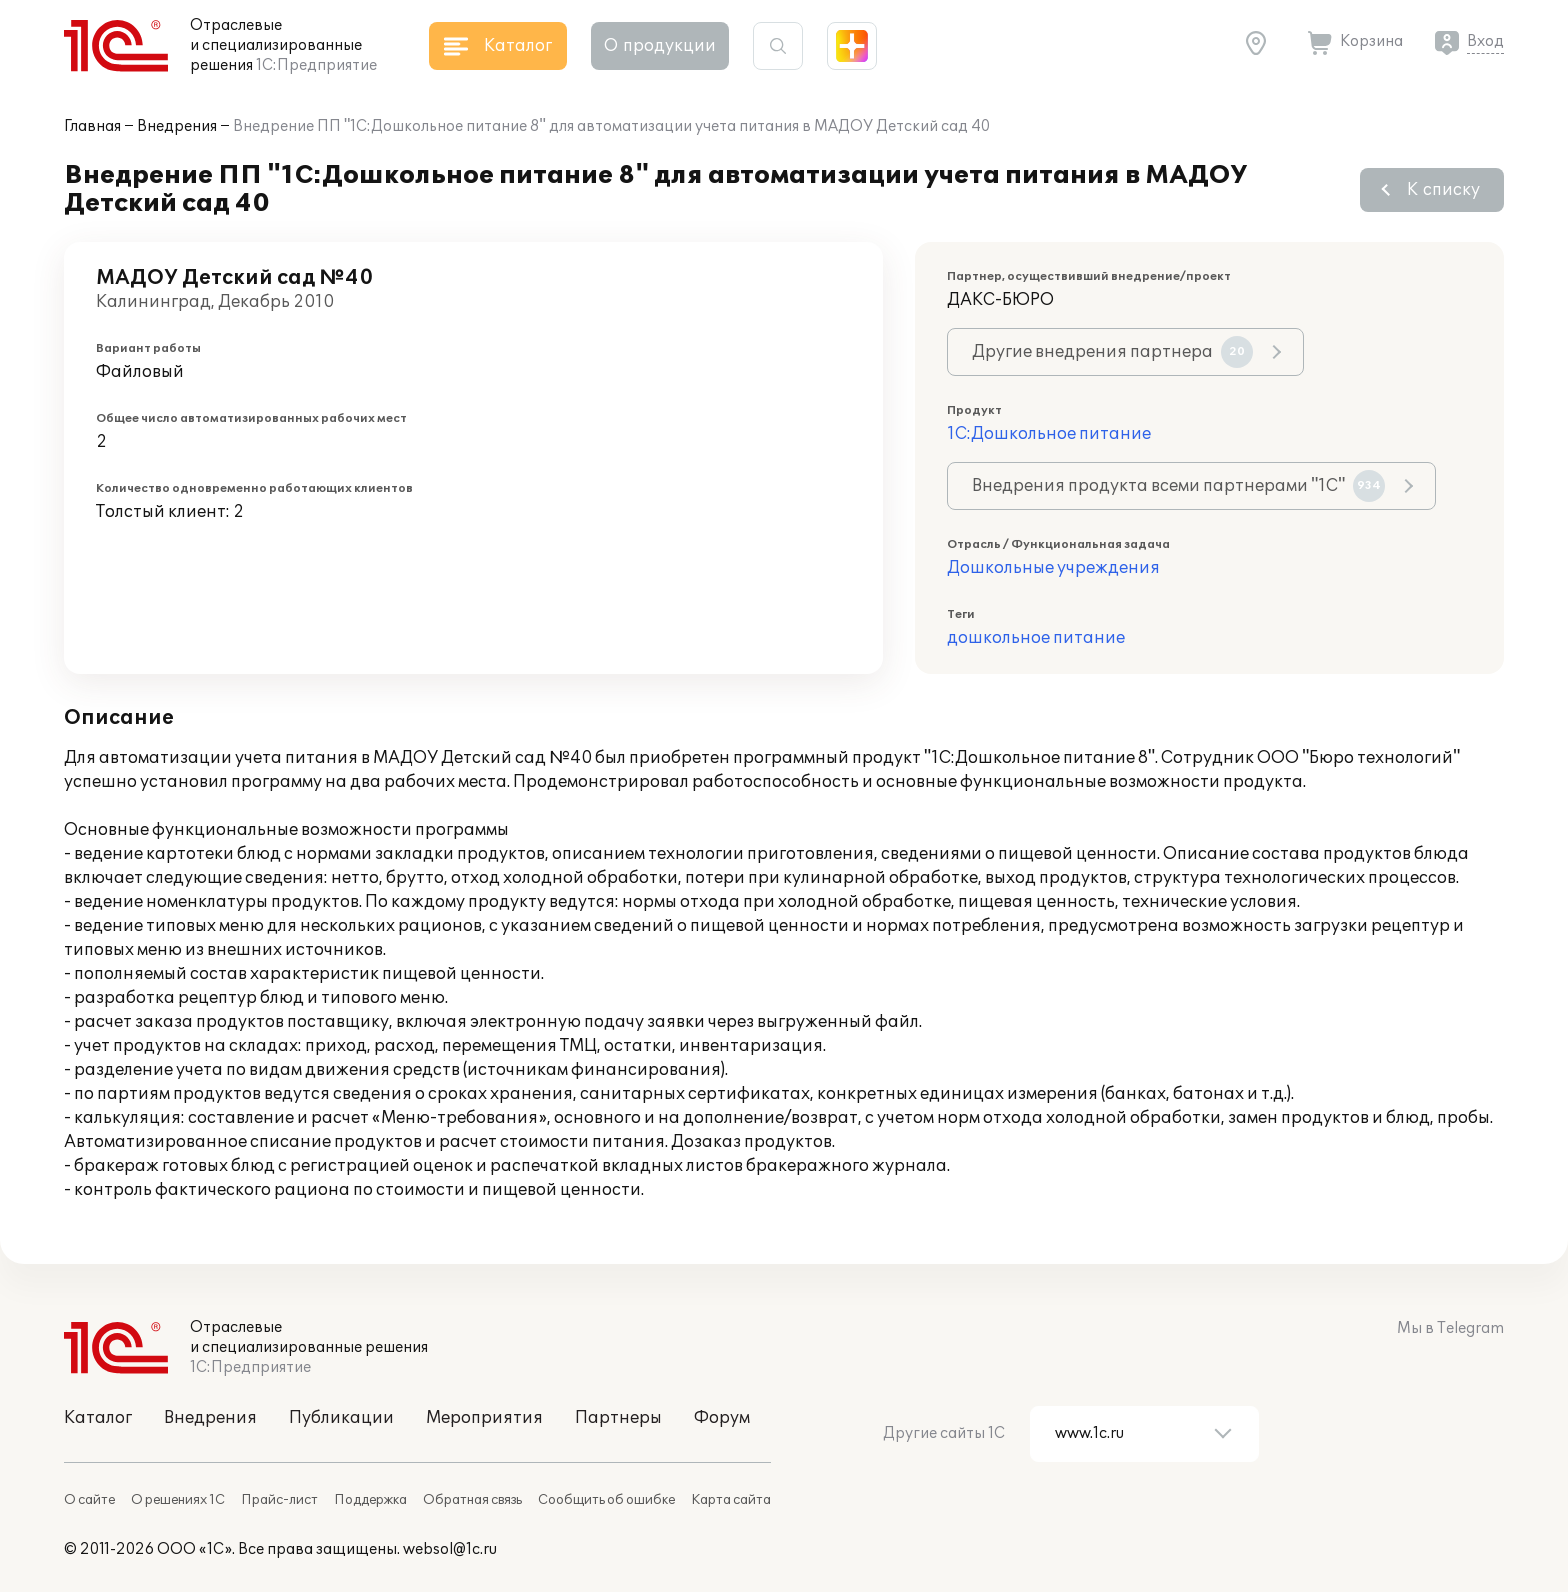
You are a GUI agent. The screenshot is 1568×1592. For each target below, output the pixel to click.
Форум (722, 1418)
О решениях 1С (178, 1500)
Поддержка (370, 1500)
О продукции (660, 46)
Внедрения (177, 126)
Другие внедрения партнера (1112, 352)
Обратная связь (472, 1500)
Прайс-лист (279, 1500)
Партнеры (618, 1418)
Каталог (98, 1418)
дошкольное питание (1036, 638)
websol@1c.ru (450, 1549)
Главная (92, 126)
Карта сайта (731, 1500)
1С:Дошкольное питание (1049, 434)
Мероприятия (484, 1418)
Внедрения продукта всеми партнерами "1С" (1178, 486)
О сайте (89, 1500)
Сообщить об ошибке (606, 1500)
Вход (1485, 41)
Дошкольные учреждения (1053, 568)
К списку (1443, 190)
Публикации (341, 1418)
